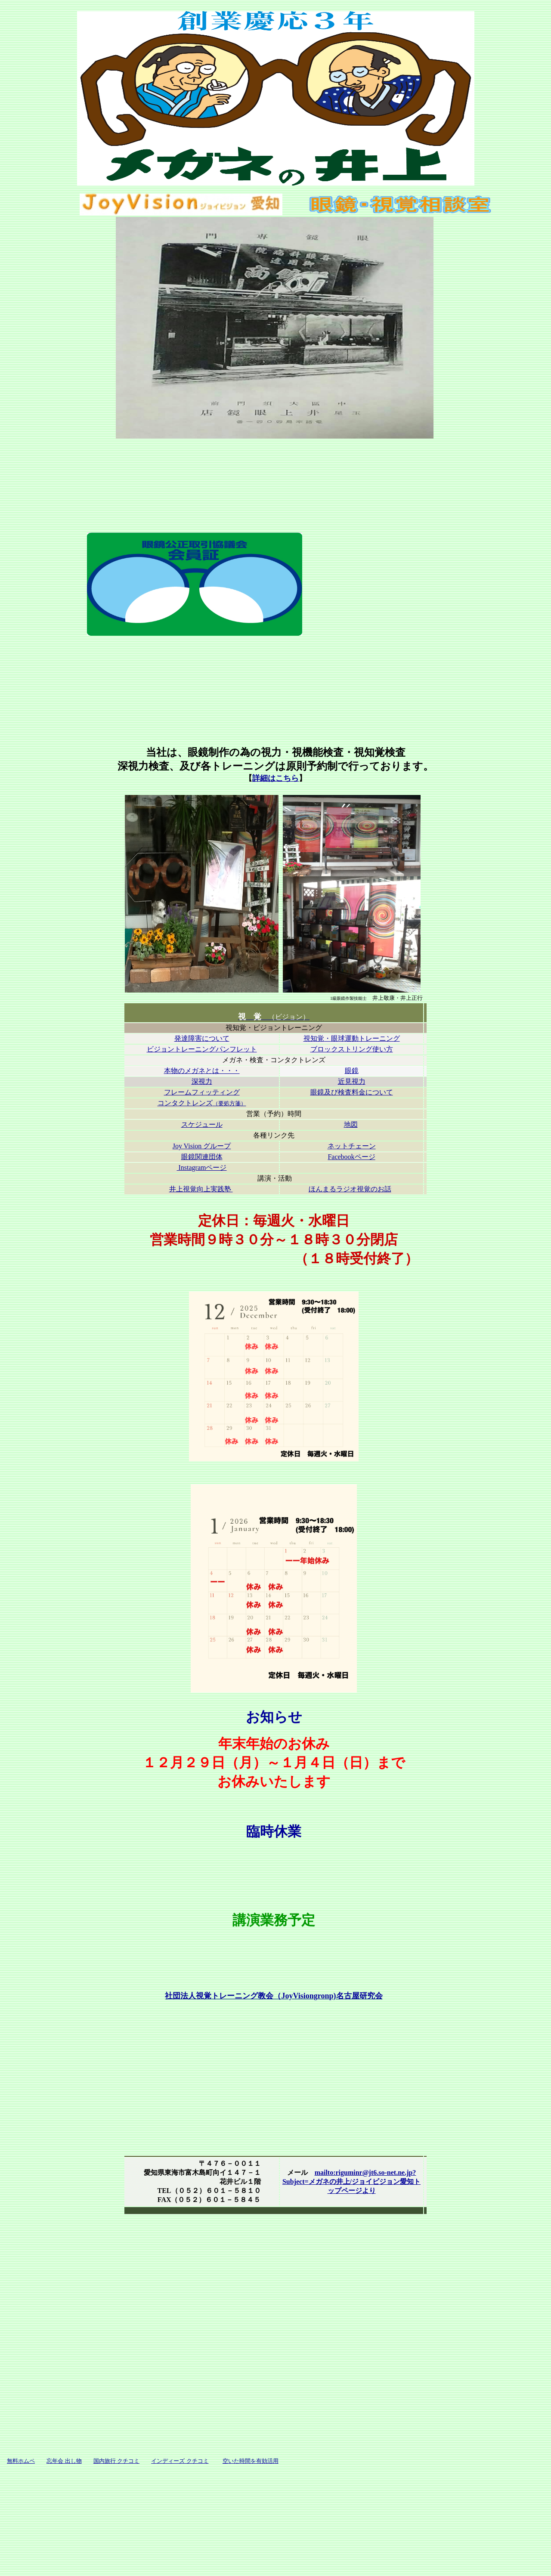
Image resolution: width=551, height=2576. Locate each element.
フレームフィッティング (202, 1092)
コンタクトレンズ (202, 1103)
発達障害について (201, 1038)
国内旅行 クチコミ (116, 2461)
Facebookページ (351, 1156)
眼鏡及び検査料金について (351, 1092)
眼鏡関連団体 (202, 1156)
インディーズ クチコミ (179, 2461)
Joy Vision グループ (202, 1146)
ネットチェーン (352, 1146)
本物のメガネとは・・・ (202, 1070)
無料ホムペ (21, 2461)
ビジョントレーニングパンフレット (202, 1049)
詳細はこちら (275, 778)
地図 (351, 1124)
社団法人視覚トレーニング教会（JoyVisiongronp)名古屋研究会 (273, 1996)
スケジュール (202, 1124)
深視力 (202, 1081)
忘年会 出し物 (63, 2461)
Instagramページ (202, 1167)
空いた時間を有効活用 (251, 2461)
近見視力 (351, 1081)
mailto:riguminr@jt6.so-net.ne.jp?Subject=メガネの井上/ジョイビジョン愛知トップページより (351, 2181)
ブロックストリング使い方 (351, 1049)
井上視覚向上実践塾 (201, 1189)
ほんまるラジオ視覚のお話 (350, 1189)
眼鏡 (352, 1070)
